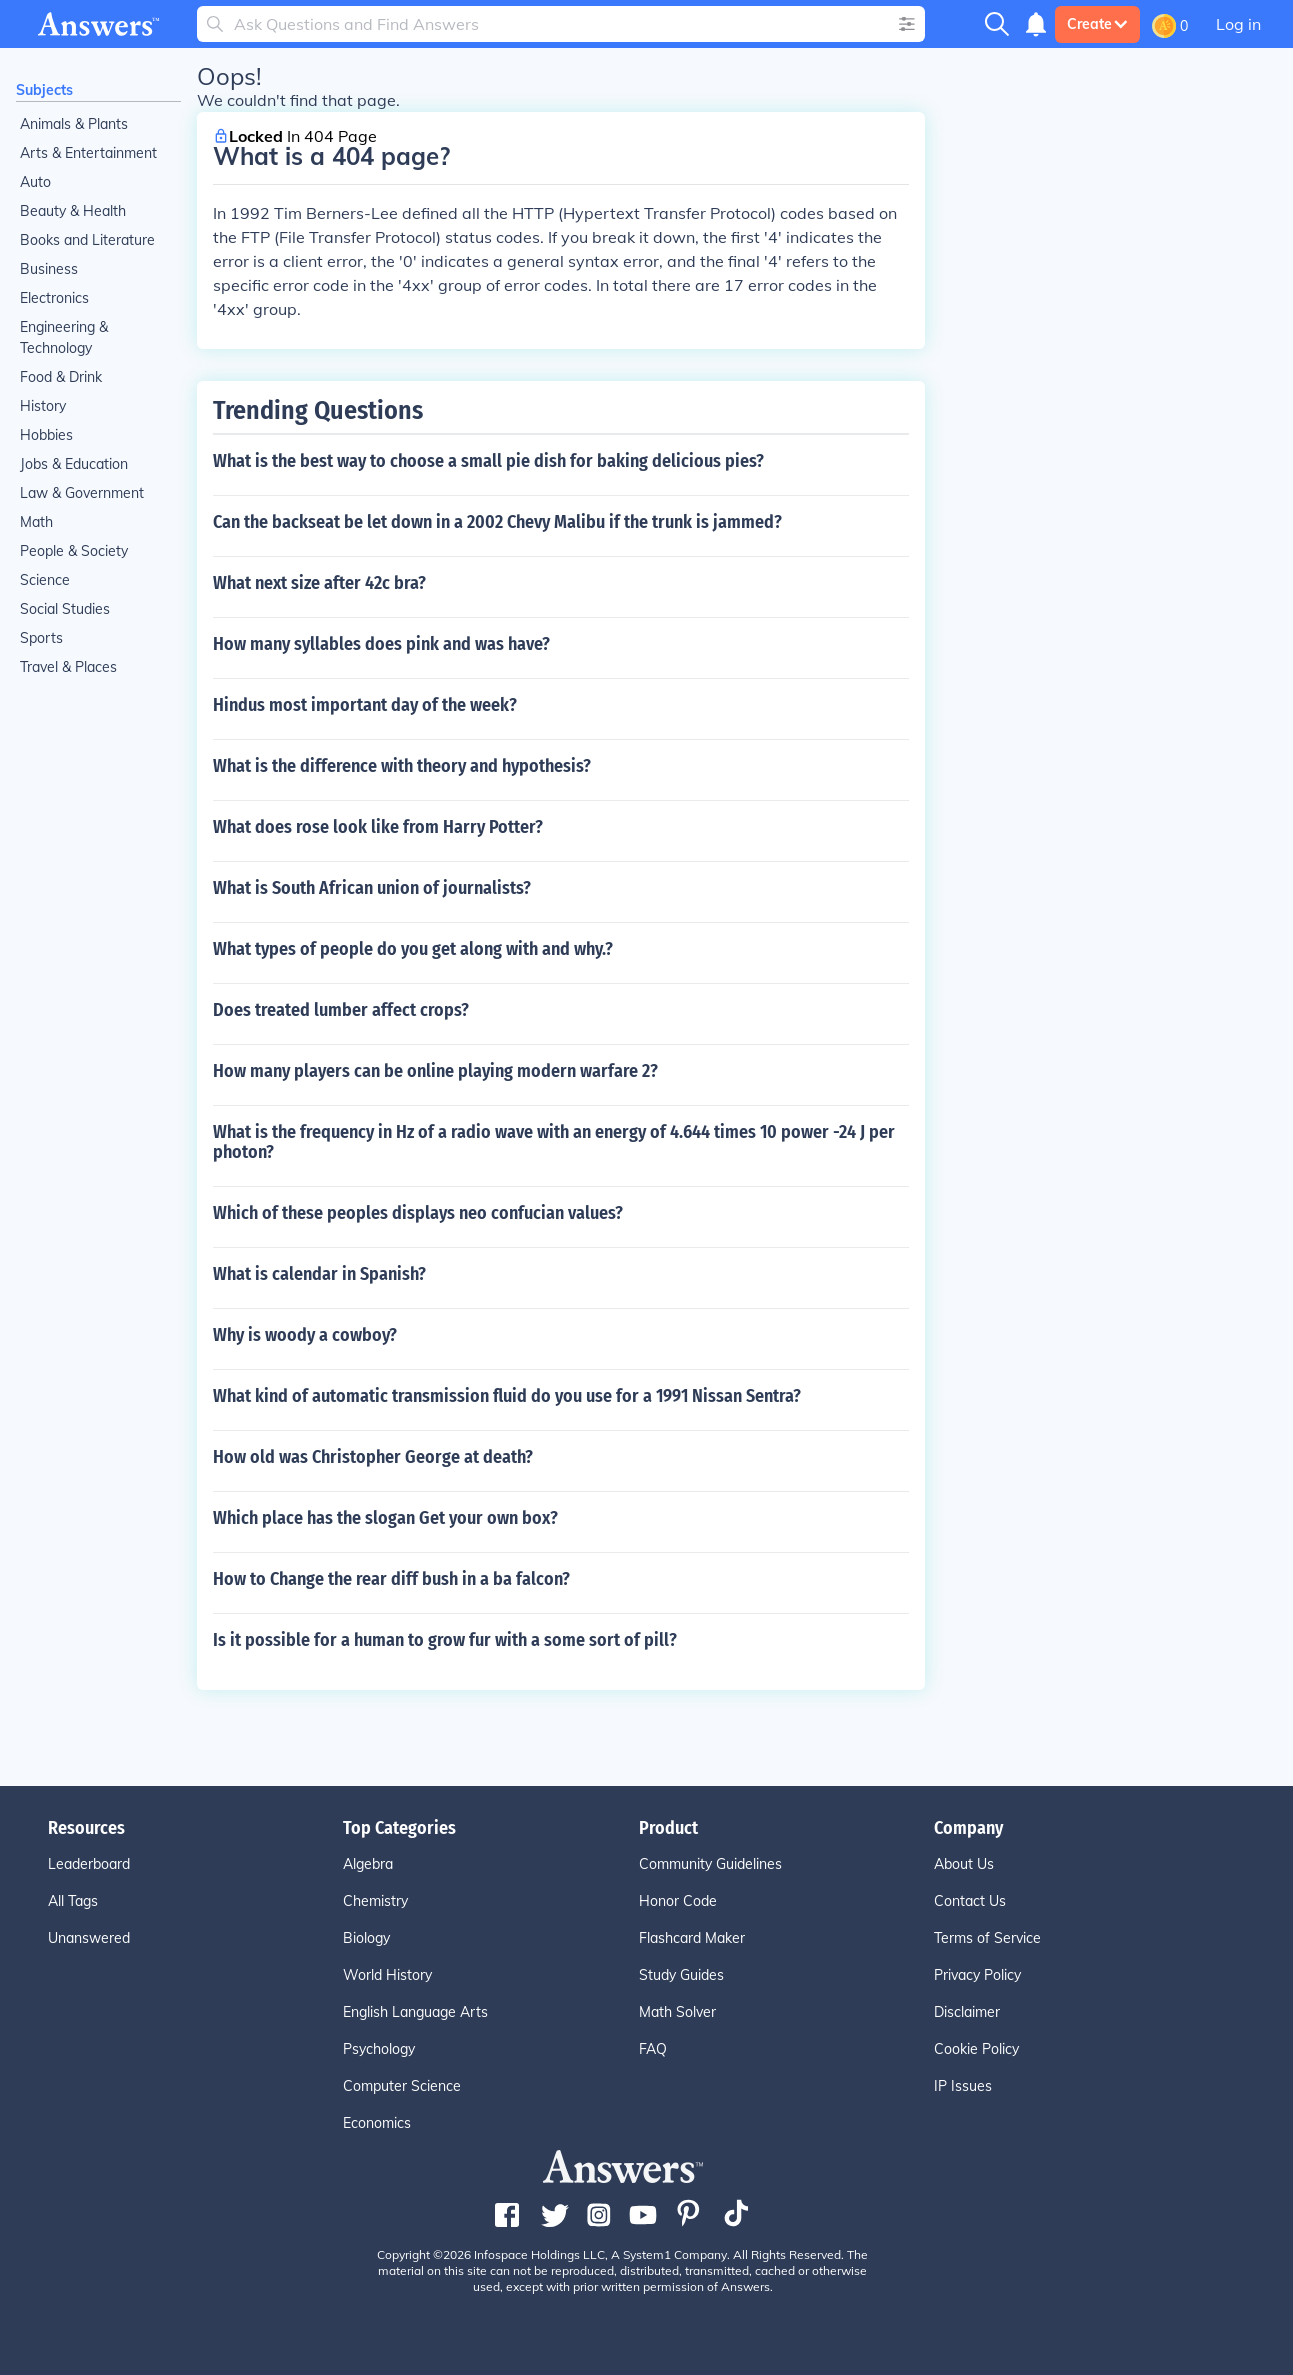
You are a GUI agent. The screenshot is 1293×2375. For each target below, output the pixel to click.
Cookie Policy (976, 2049)
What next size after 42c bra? (319, 583)
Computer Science (402, 2086)
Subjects (44, 90)
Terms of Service (987, 1938)
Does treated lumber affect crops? (341, 1010)
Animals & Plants (74, 124)
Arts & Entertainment (88, 153)
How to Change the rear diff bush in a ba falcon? (391, 1579)
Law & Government (82, 493)
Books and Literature (87, 240)
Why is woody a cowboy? (305, 1335)
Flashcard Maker (692, 1938)
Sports (41, 638)
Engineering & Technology (64, 337)
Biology (366, 1938)
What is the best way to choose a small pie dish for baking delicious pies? (488, 461)
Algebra (368, 1864)
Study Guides (681, 1975)
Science (45, 580)
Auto (35, 182)
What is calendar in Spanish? (319, 1274)
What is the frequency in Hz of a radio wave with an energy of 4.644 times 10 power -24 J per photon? (554, 1142)
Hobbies (46, 435)
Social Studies (65, 609)
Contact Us (970, 1901)
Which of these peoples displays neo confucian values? (418, 1213)
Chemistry (375, 1901)
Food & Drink (61, 377)
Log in (1238, 24)
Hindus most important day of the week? (365, 705)
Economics (377, 2123)
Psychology (379, 2049)
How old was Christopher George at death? (373, 1457)
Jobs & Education (74, 464)
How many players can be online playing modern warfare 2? (435, 1071)
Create (1097, 24)
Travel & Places (68, 667)
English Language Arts (415, 2012)
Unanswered (89, 1938)
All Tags (73, 1901)
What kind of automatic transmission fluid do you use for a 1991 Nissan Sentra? (507, 1396)
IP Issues (963, 2086)
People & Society (74, 551)
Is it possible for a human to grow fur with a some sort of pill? (445, 1640)
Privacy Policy (977, 1975)
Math (36, 522)
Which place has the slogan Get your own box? (385, 1518)
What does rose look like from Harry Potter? (378, 827)
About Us (964, 1864)
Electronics (54, 298)
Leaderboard (89, 1864)
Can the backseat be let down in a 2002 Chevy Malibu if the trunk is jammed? (497, 522)
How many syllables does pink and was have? (381, 644)
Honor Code (678, 1901)
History (43, 406)
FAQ (653, 2049)
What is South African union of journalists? (372, 888)
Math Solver (677, 2012)
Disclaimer (967, 2012)
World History (387, 1975)
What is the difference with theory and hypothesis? (402, 766)
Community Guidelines (710, 1864)
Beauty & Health (73, 211)
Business (49, 269)
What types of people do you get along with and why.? (413, 949)
